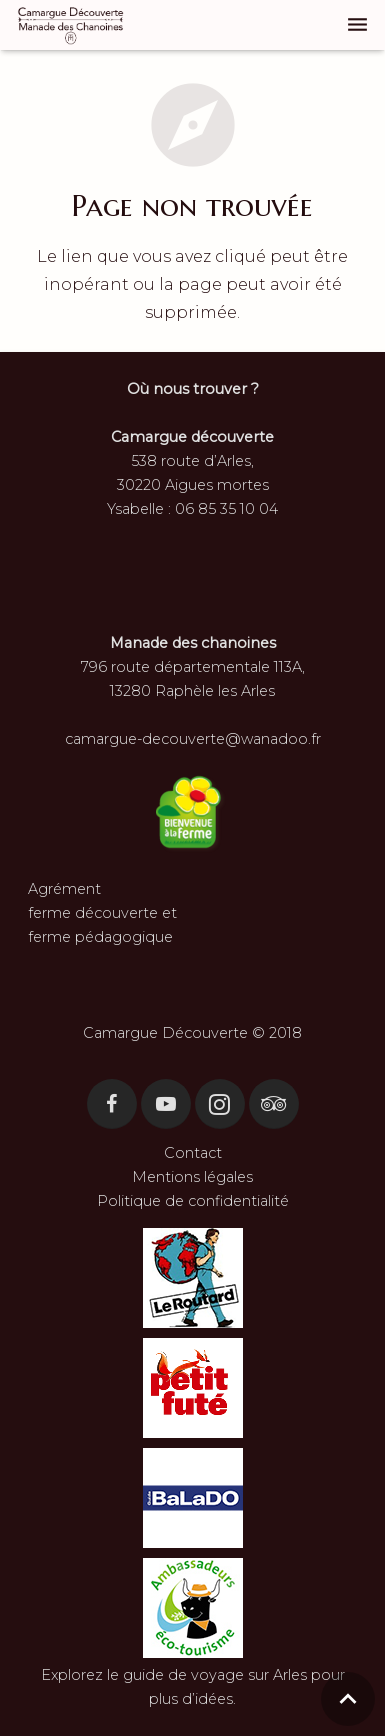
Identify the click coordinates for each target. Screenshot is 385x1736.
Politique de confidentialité (193, 1201)
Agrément (64, 889)
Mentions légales (192, 1177)
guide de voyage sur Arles (215, 1675)
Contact (193, 1153)
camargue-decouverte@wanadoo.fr (193, 739)
